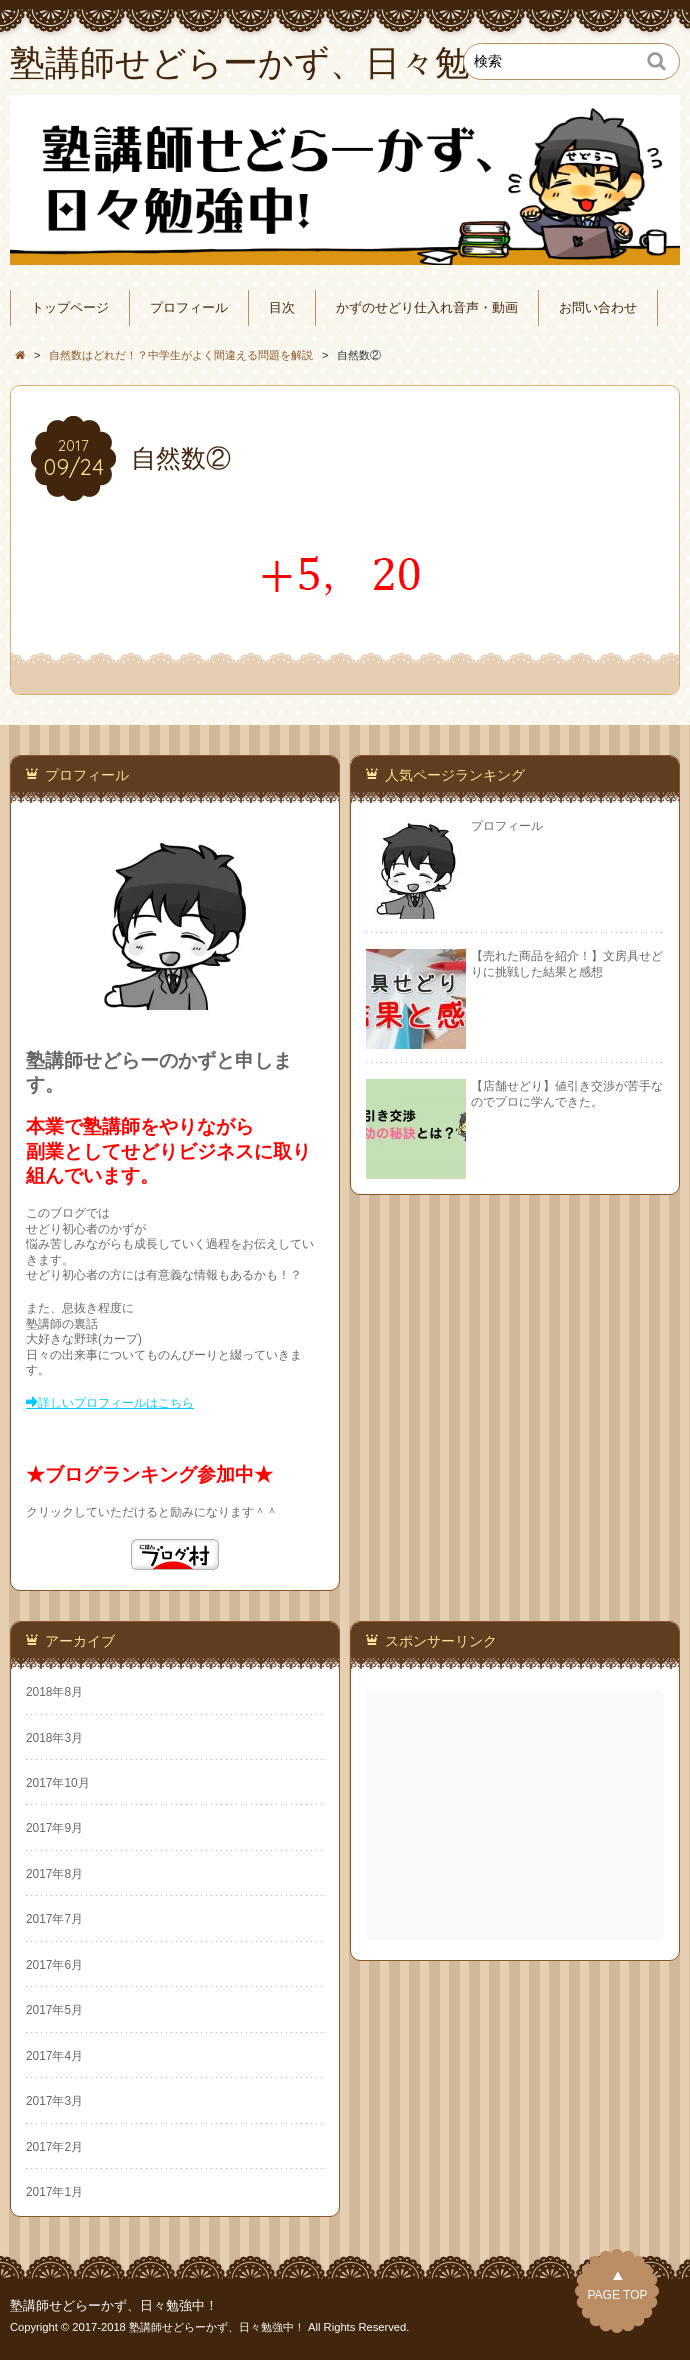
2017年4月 (54, 2056)
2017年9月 (54, 1828)
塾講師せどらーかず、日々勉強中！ (114, 2306)
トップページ (70, 308)
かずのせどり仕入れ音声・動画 (427, 308)
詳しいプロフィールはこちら (116, 1403)
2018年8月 (54, 1692)
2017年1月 (54, 2192)
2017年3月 (54, 2101)
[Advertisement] (517, 1815)
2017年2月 (54, 2147)
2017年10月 (58, 1783)
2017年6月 (54, 1965)
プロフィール (189, 308)
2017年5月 (54, 2010)
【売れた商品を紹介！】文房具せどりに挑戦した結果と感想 (567, 963)
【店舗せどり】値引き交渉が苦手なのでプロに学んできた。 (567, 1093)
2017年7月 (54, 1919)
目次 (282, 308)
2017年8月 (54, 1874)
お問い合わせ (598, 308)
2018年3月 (54, 1738)
